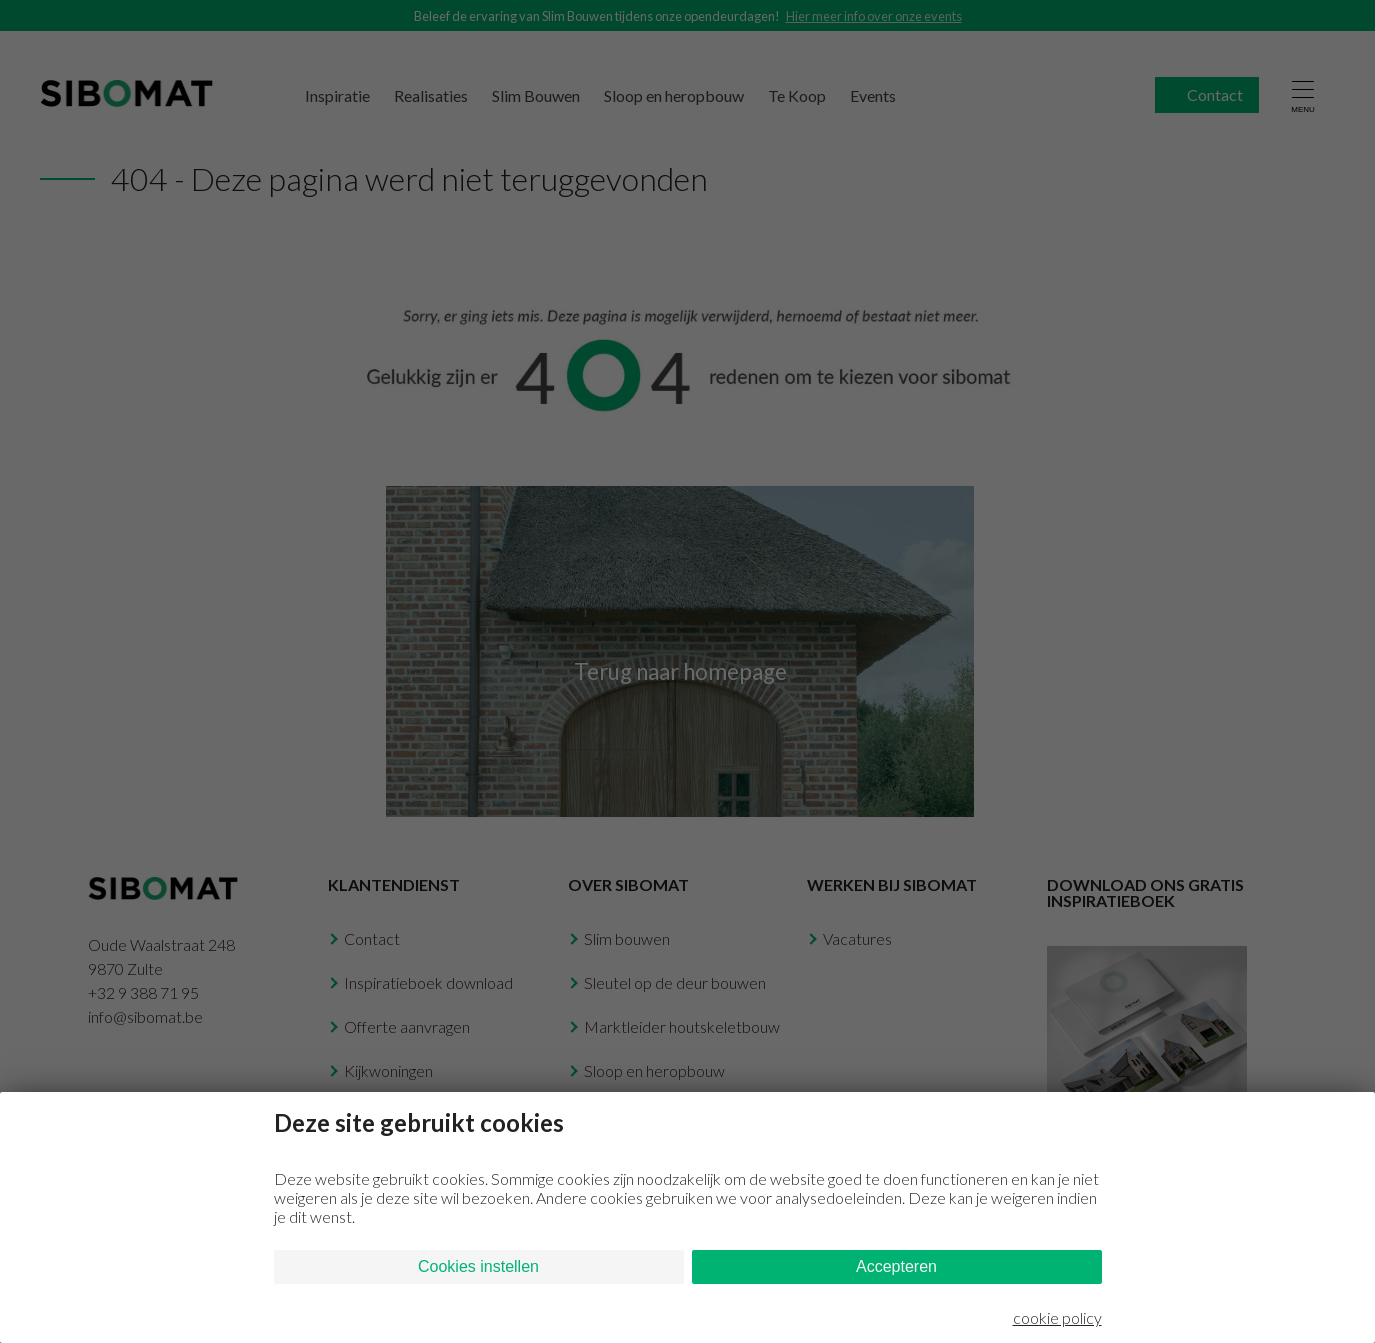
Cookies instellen (478, 1266)
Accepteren (896, 1266)
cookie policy (1057, 1317)
